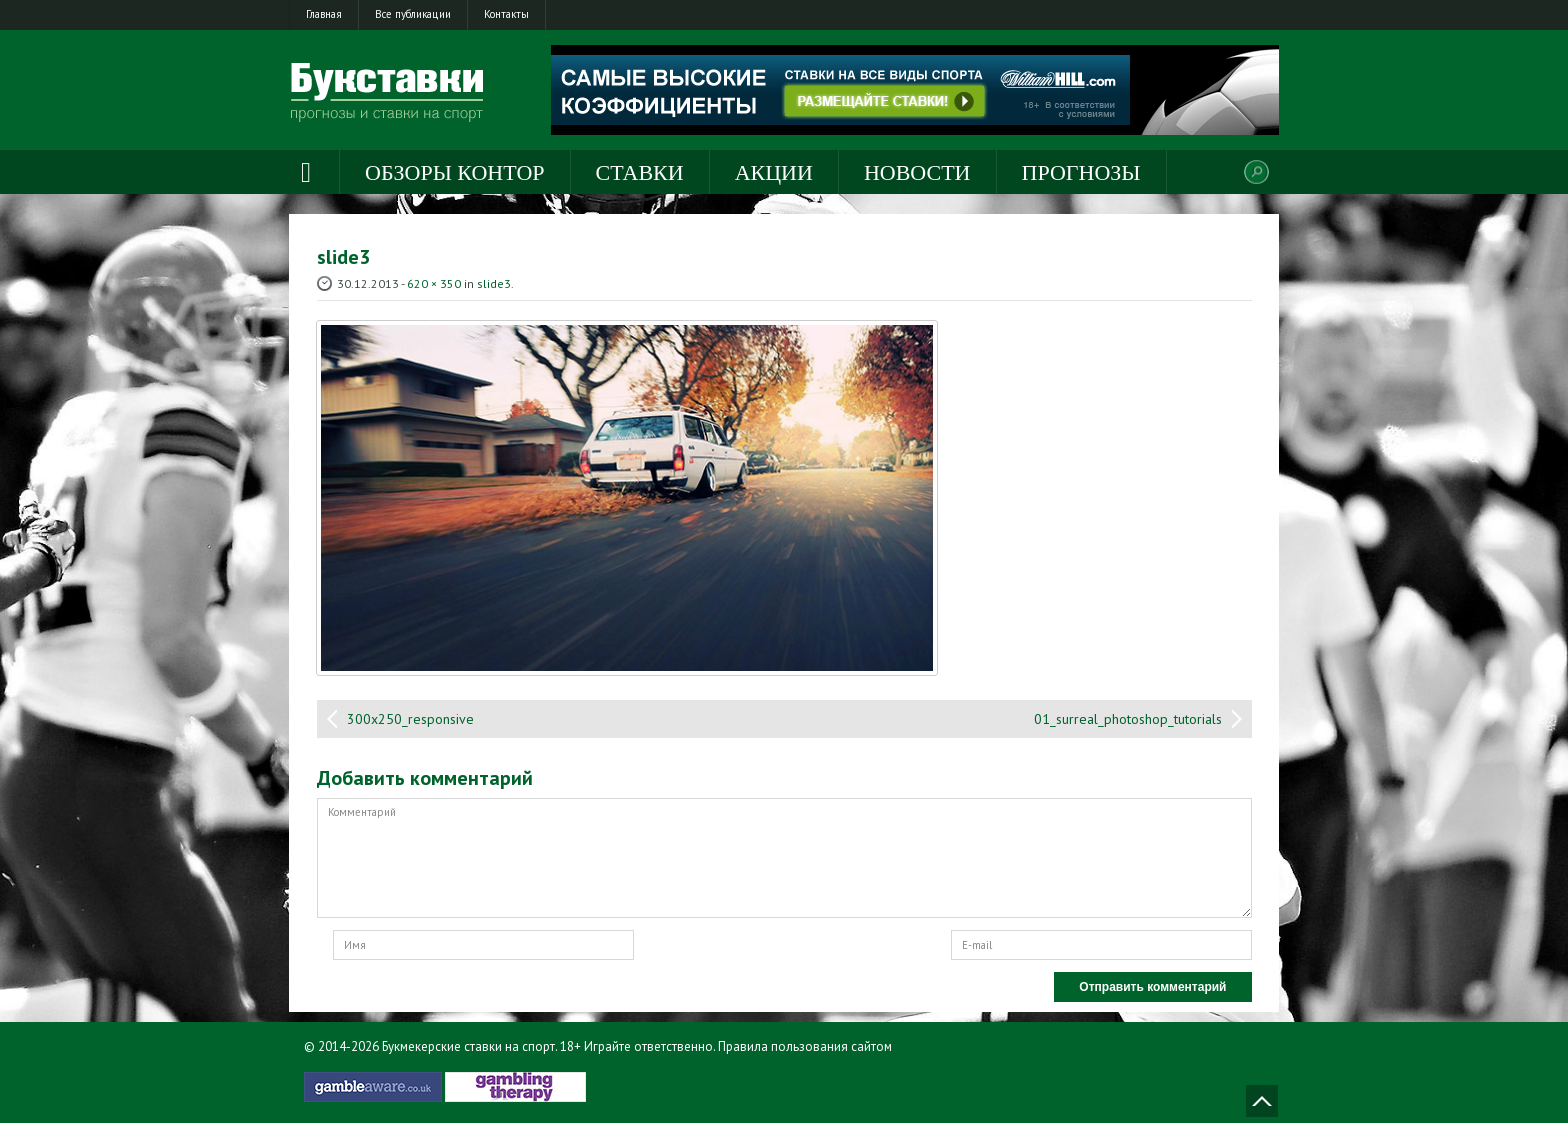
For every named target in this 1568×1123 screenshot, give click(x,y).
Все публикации (413, 14)
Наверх (1262, 1101)
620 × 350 (434, 283)
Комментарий (784, 858)
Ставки (640, 172)
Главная (324, 14)
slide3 (494, 283)
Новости (917, 172)
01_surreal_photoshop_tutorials (1128, 719)
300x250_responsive (410, 719)
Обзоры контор (455, 172)
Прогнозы (1081, 172)
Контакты (506, 14)
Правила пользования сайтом (805, 1046)
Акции (774, 172)
